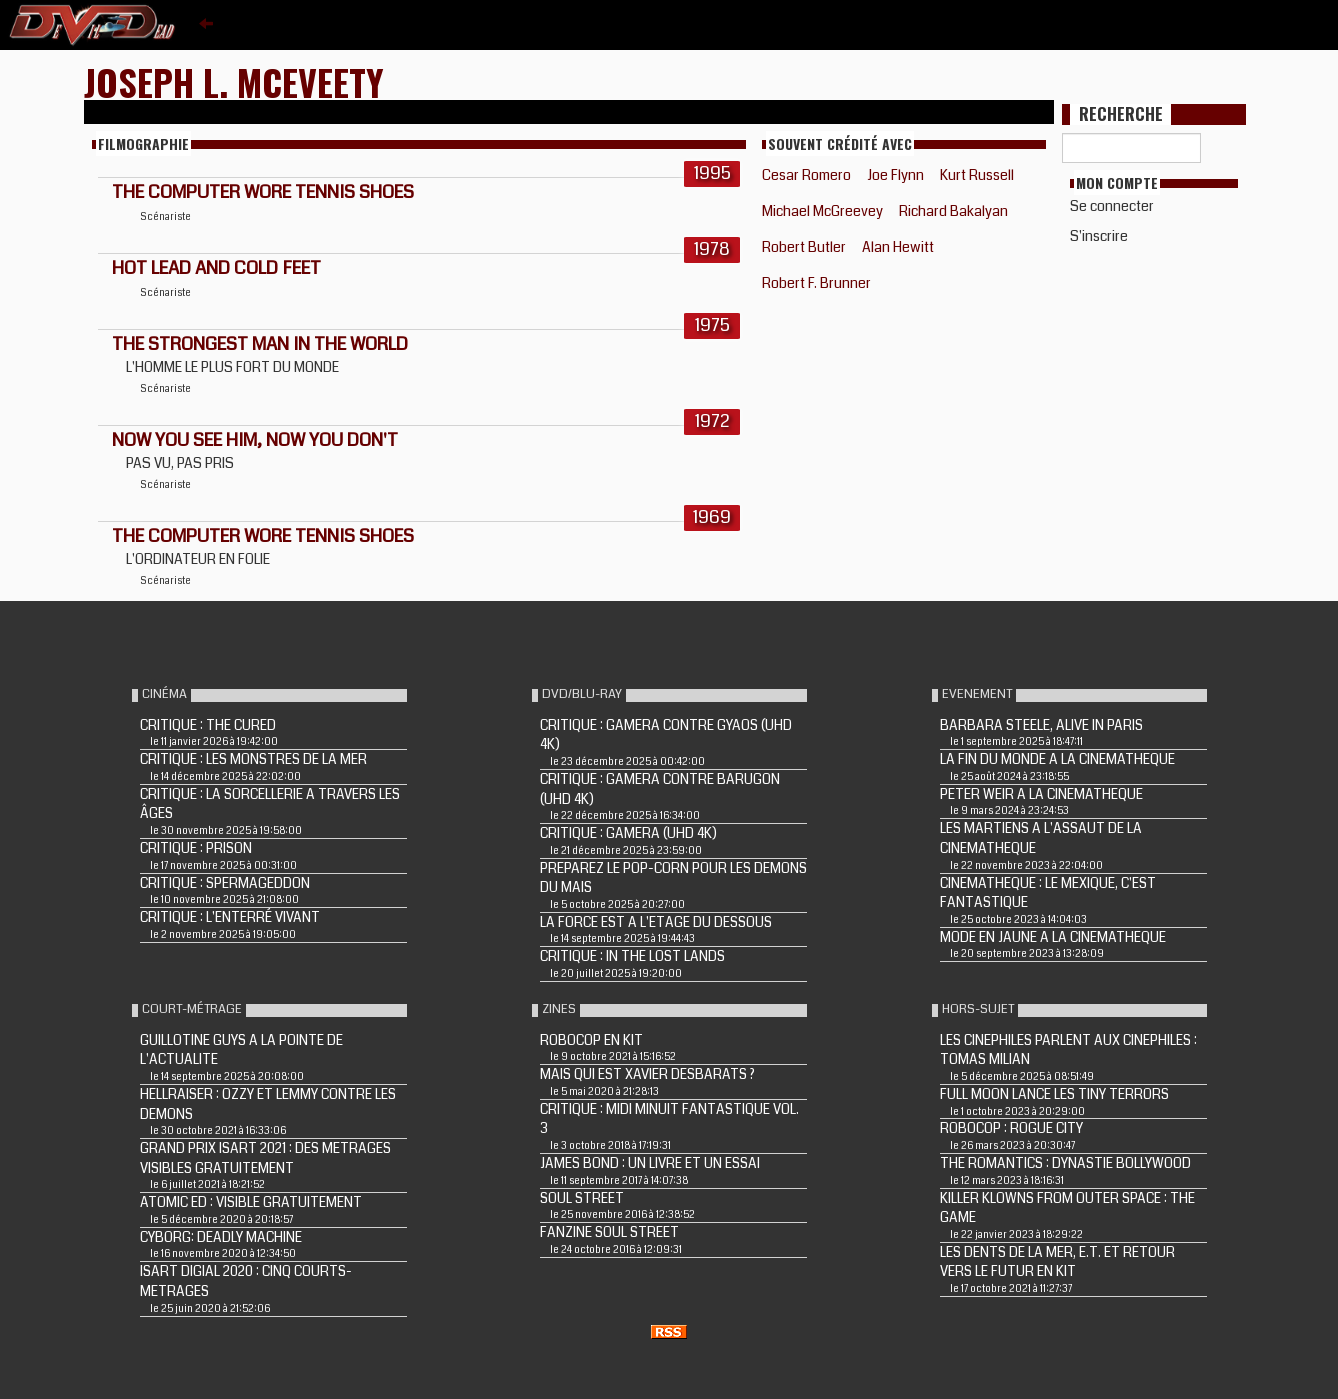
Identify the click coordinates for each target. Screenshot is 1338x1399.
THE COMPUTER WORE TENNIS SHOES (263, 192)
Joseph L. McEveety (234, 81)
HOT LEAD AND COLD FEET (216, 268)
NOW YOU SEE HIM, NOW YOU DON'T (255, 440)
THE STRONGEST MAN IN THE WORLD (260, 344)
